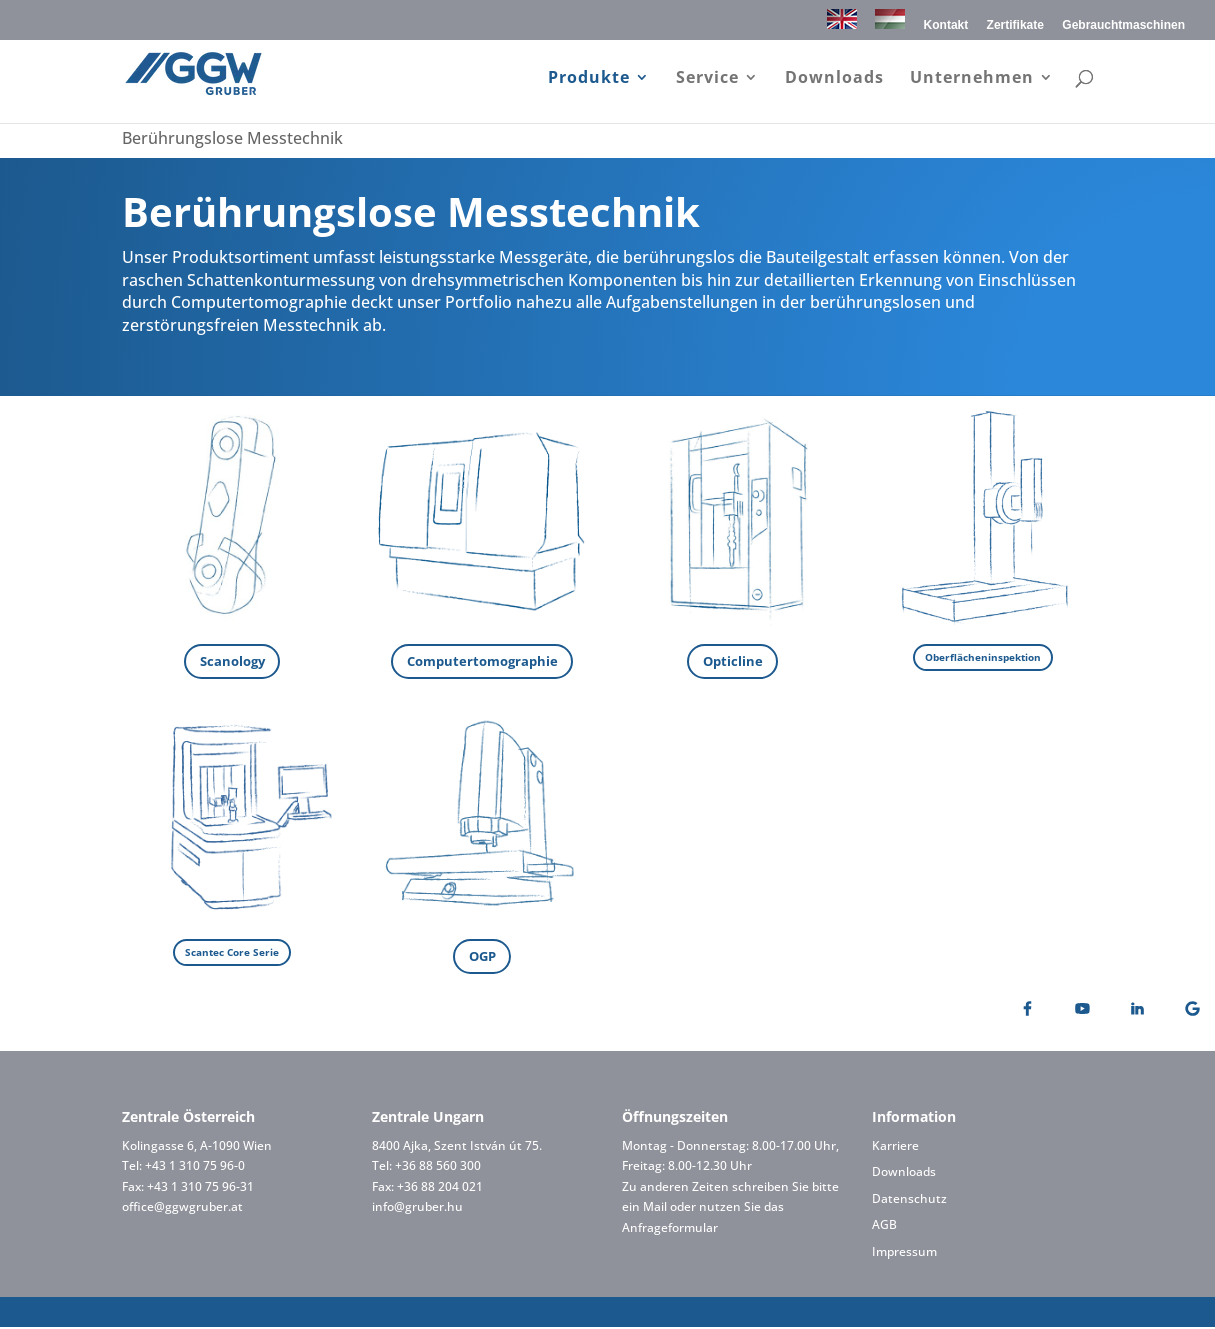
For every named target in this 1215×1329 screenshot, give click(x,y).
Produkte (589, 79)
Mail (655, 1209)
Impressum (904, 1253)
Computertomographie (482, 661)
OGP (482, 957)
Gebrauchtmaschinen (1123, 25)
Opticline (733, 661)
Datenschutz (909, 1200)
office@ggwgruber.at (182, 1209)
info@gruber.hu (417, 1209)
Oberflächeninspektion (983, 657)
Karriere (895, 1147)
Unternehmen (972, 79)
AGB (884, 1227)
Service (707, 79)
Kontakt (946, 25)
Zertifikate (1015, 25)
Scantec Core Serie (232, 953)
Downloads (834, 79)
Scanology (232, 661)
